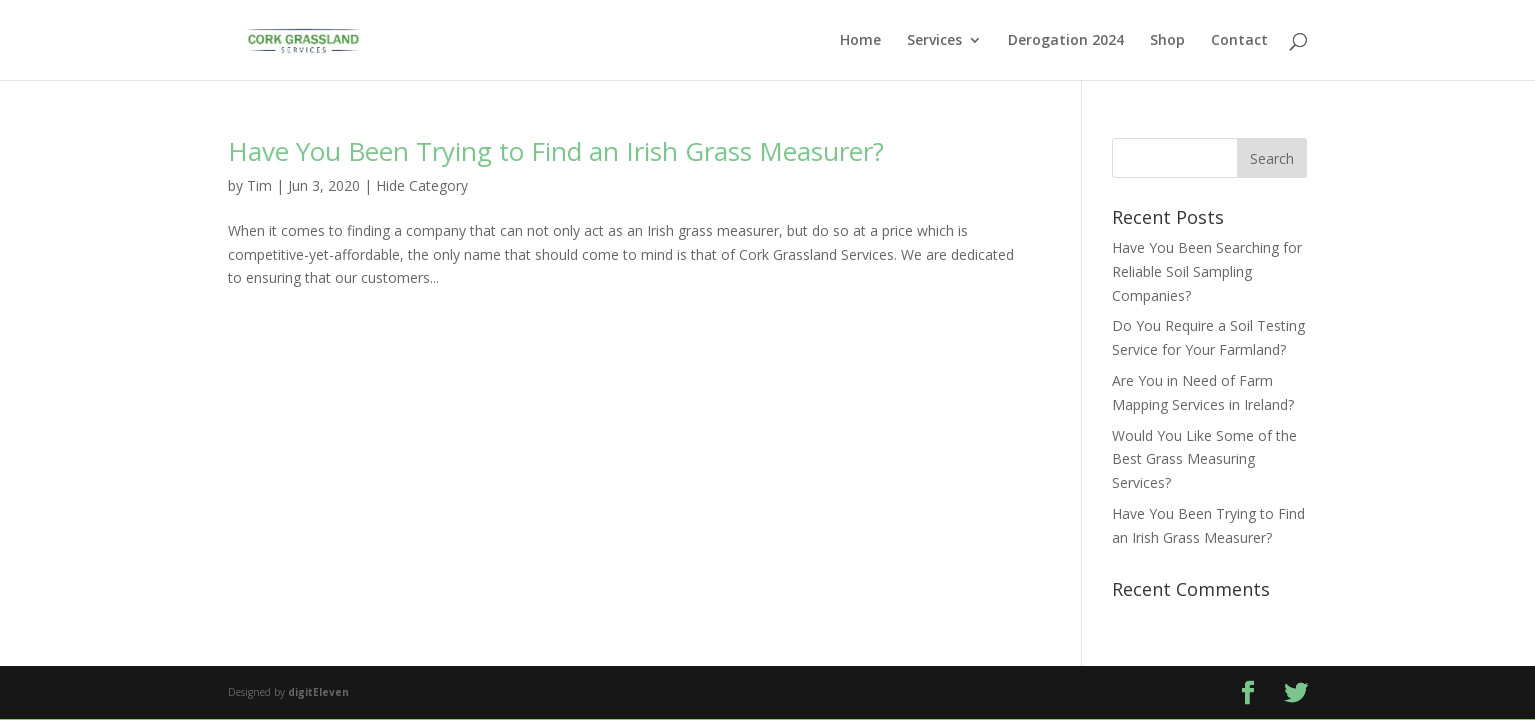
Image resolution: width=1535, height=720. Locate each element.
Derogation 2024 (1066, 41)
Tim (259, 185)
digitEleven (318, 692)
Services (934, 41)
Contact (1239, 41)
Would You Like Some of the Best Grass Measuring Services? (1204, 459)
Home (860, 41)
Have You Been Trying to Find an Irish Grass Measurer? (556, 151)
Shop (1167, 41)
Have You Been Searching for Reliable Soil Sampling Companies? (1207, 271)
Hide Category (422, 185)
